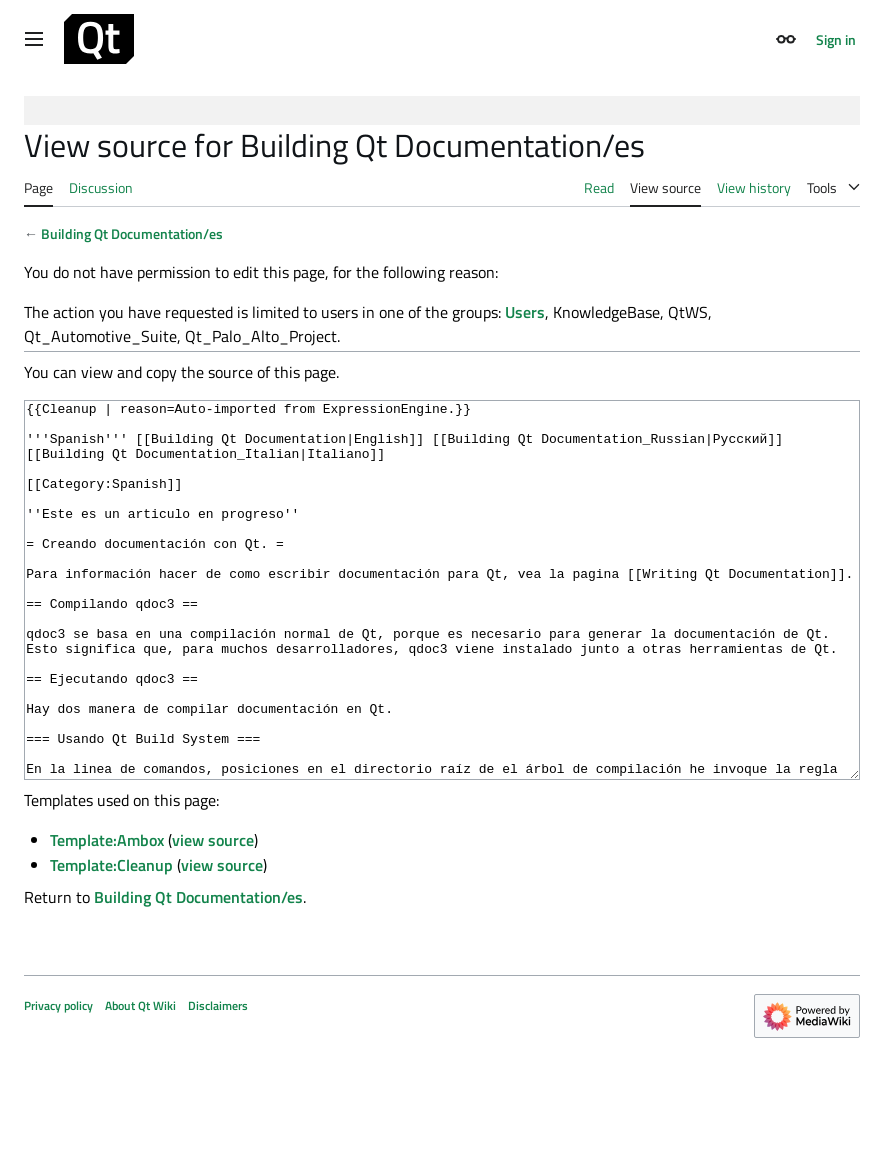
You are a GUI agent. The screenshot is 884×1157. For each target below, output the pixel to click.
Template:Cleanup (111, 940)
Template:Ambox (107, 915)
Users (525, 312)
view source (213, 915)
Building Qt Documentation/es (132, 233)
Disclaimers (218, 1080)
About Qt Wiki (140, 1080)
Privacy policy (58, 1080)
